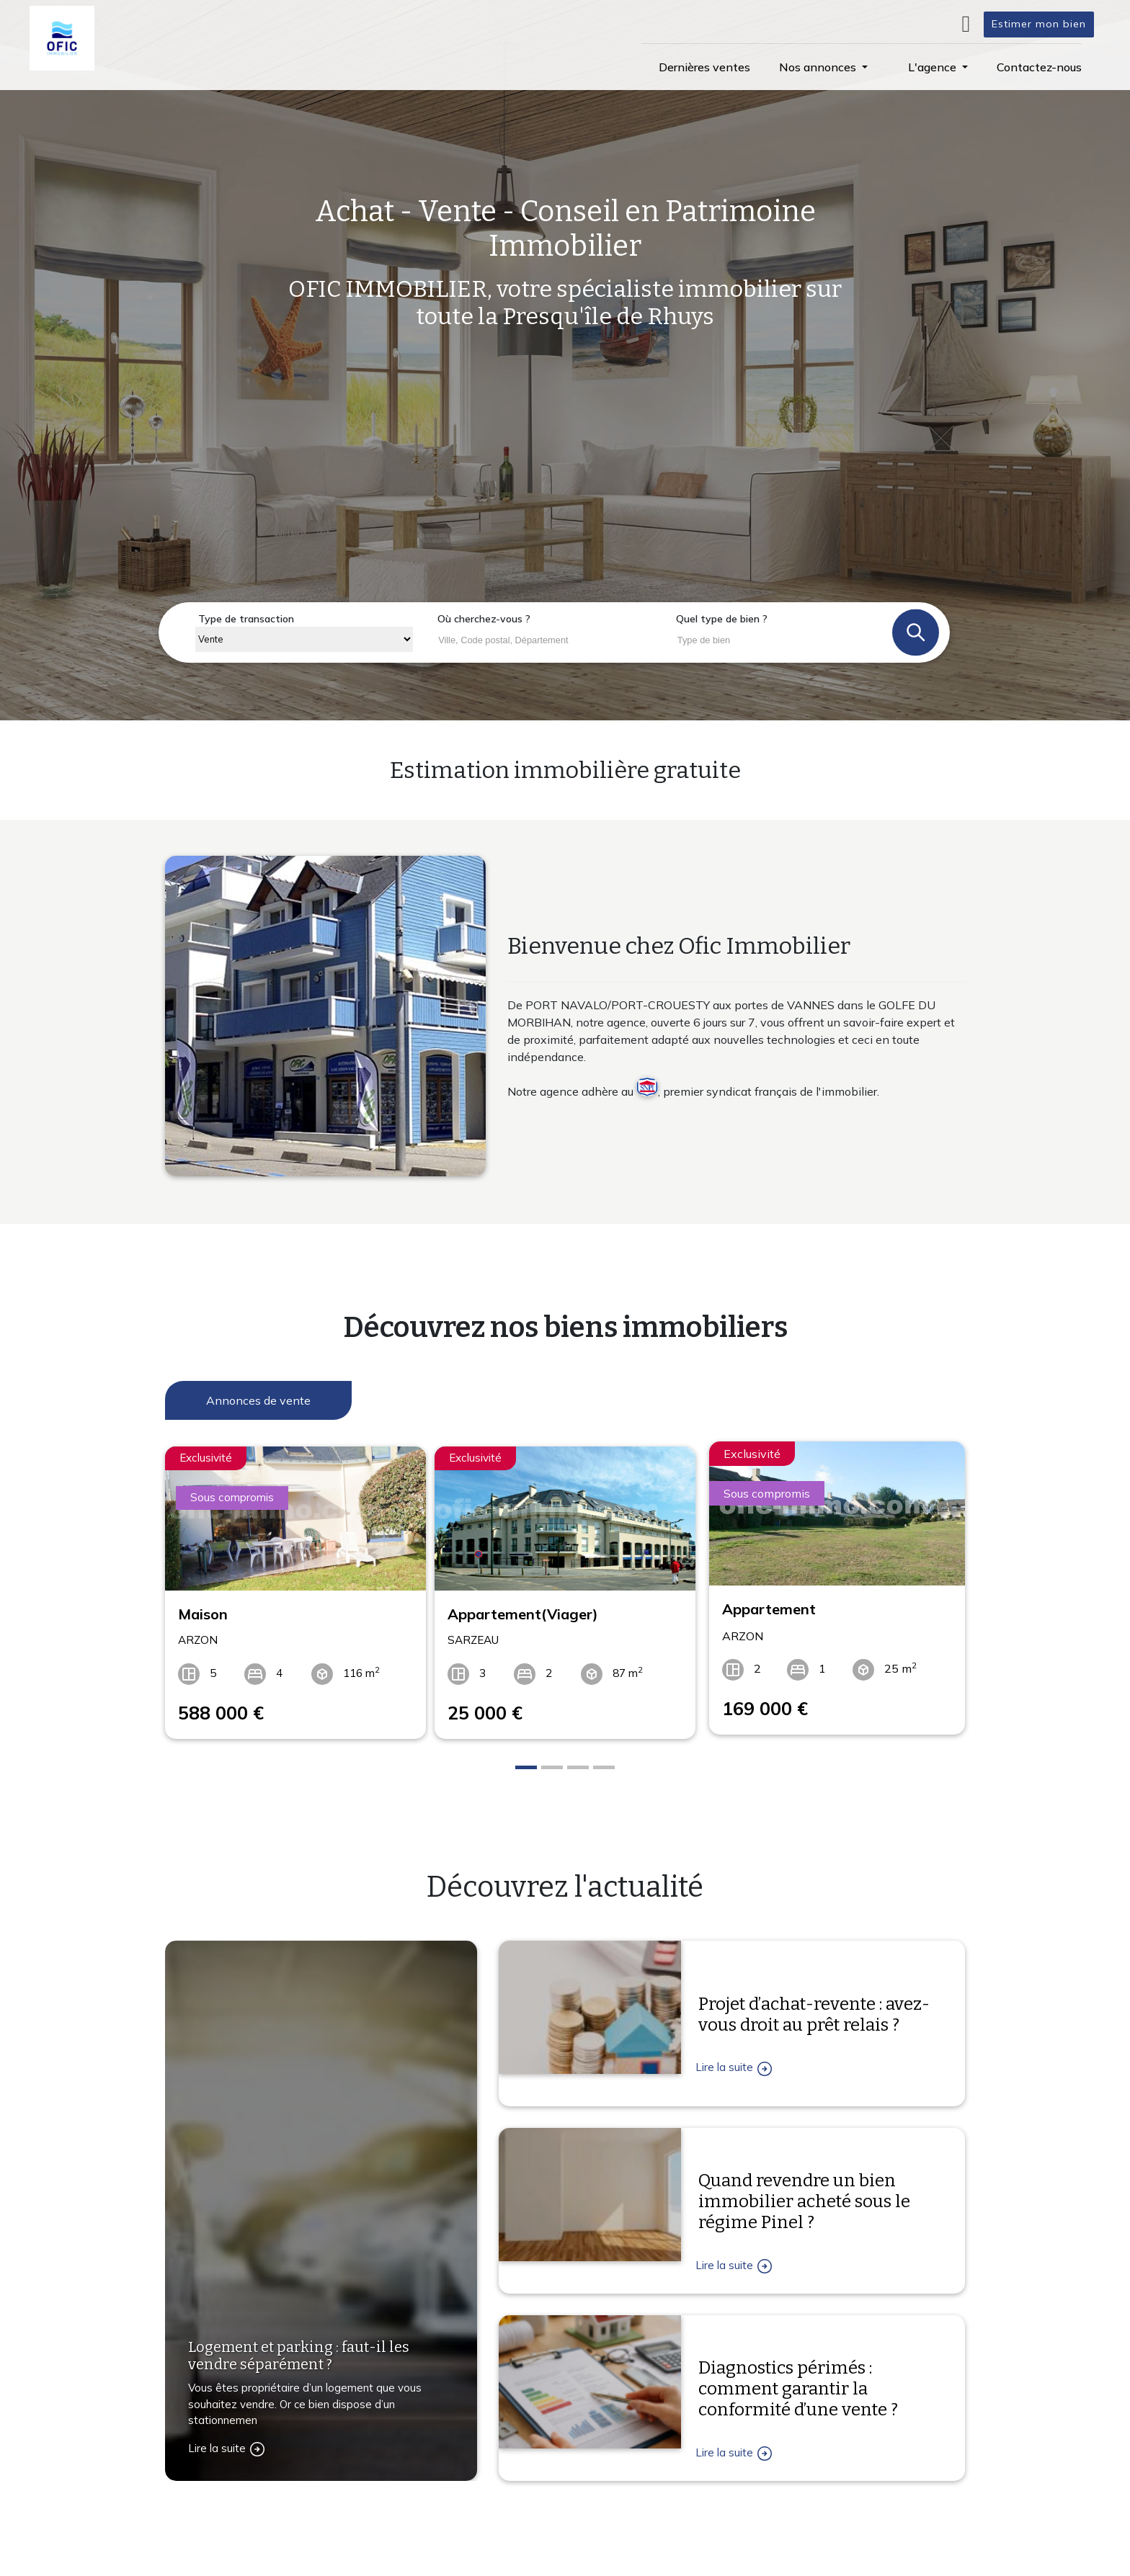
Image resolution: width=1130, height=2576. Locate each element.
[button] (823, 67)
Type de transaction (246, 618)
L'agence (731, 2558)
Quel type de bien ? (722, 618)
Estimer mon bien (1039, 23)
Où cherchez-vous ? (483, 618)
